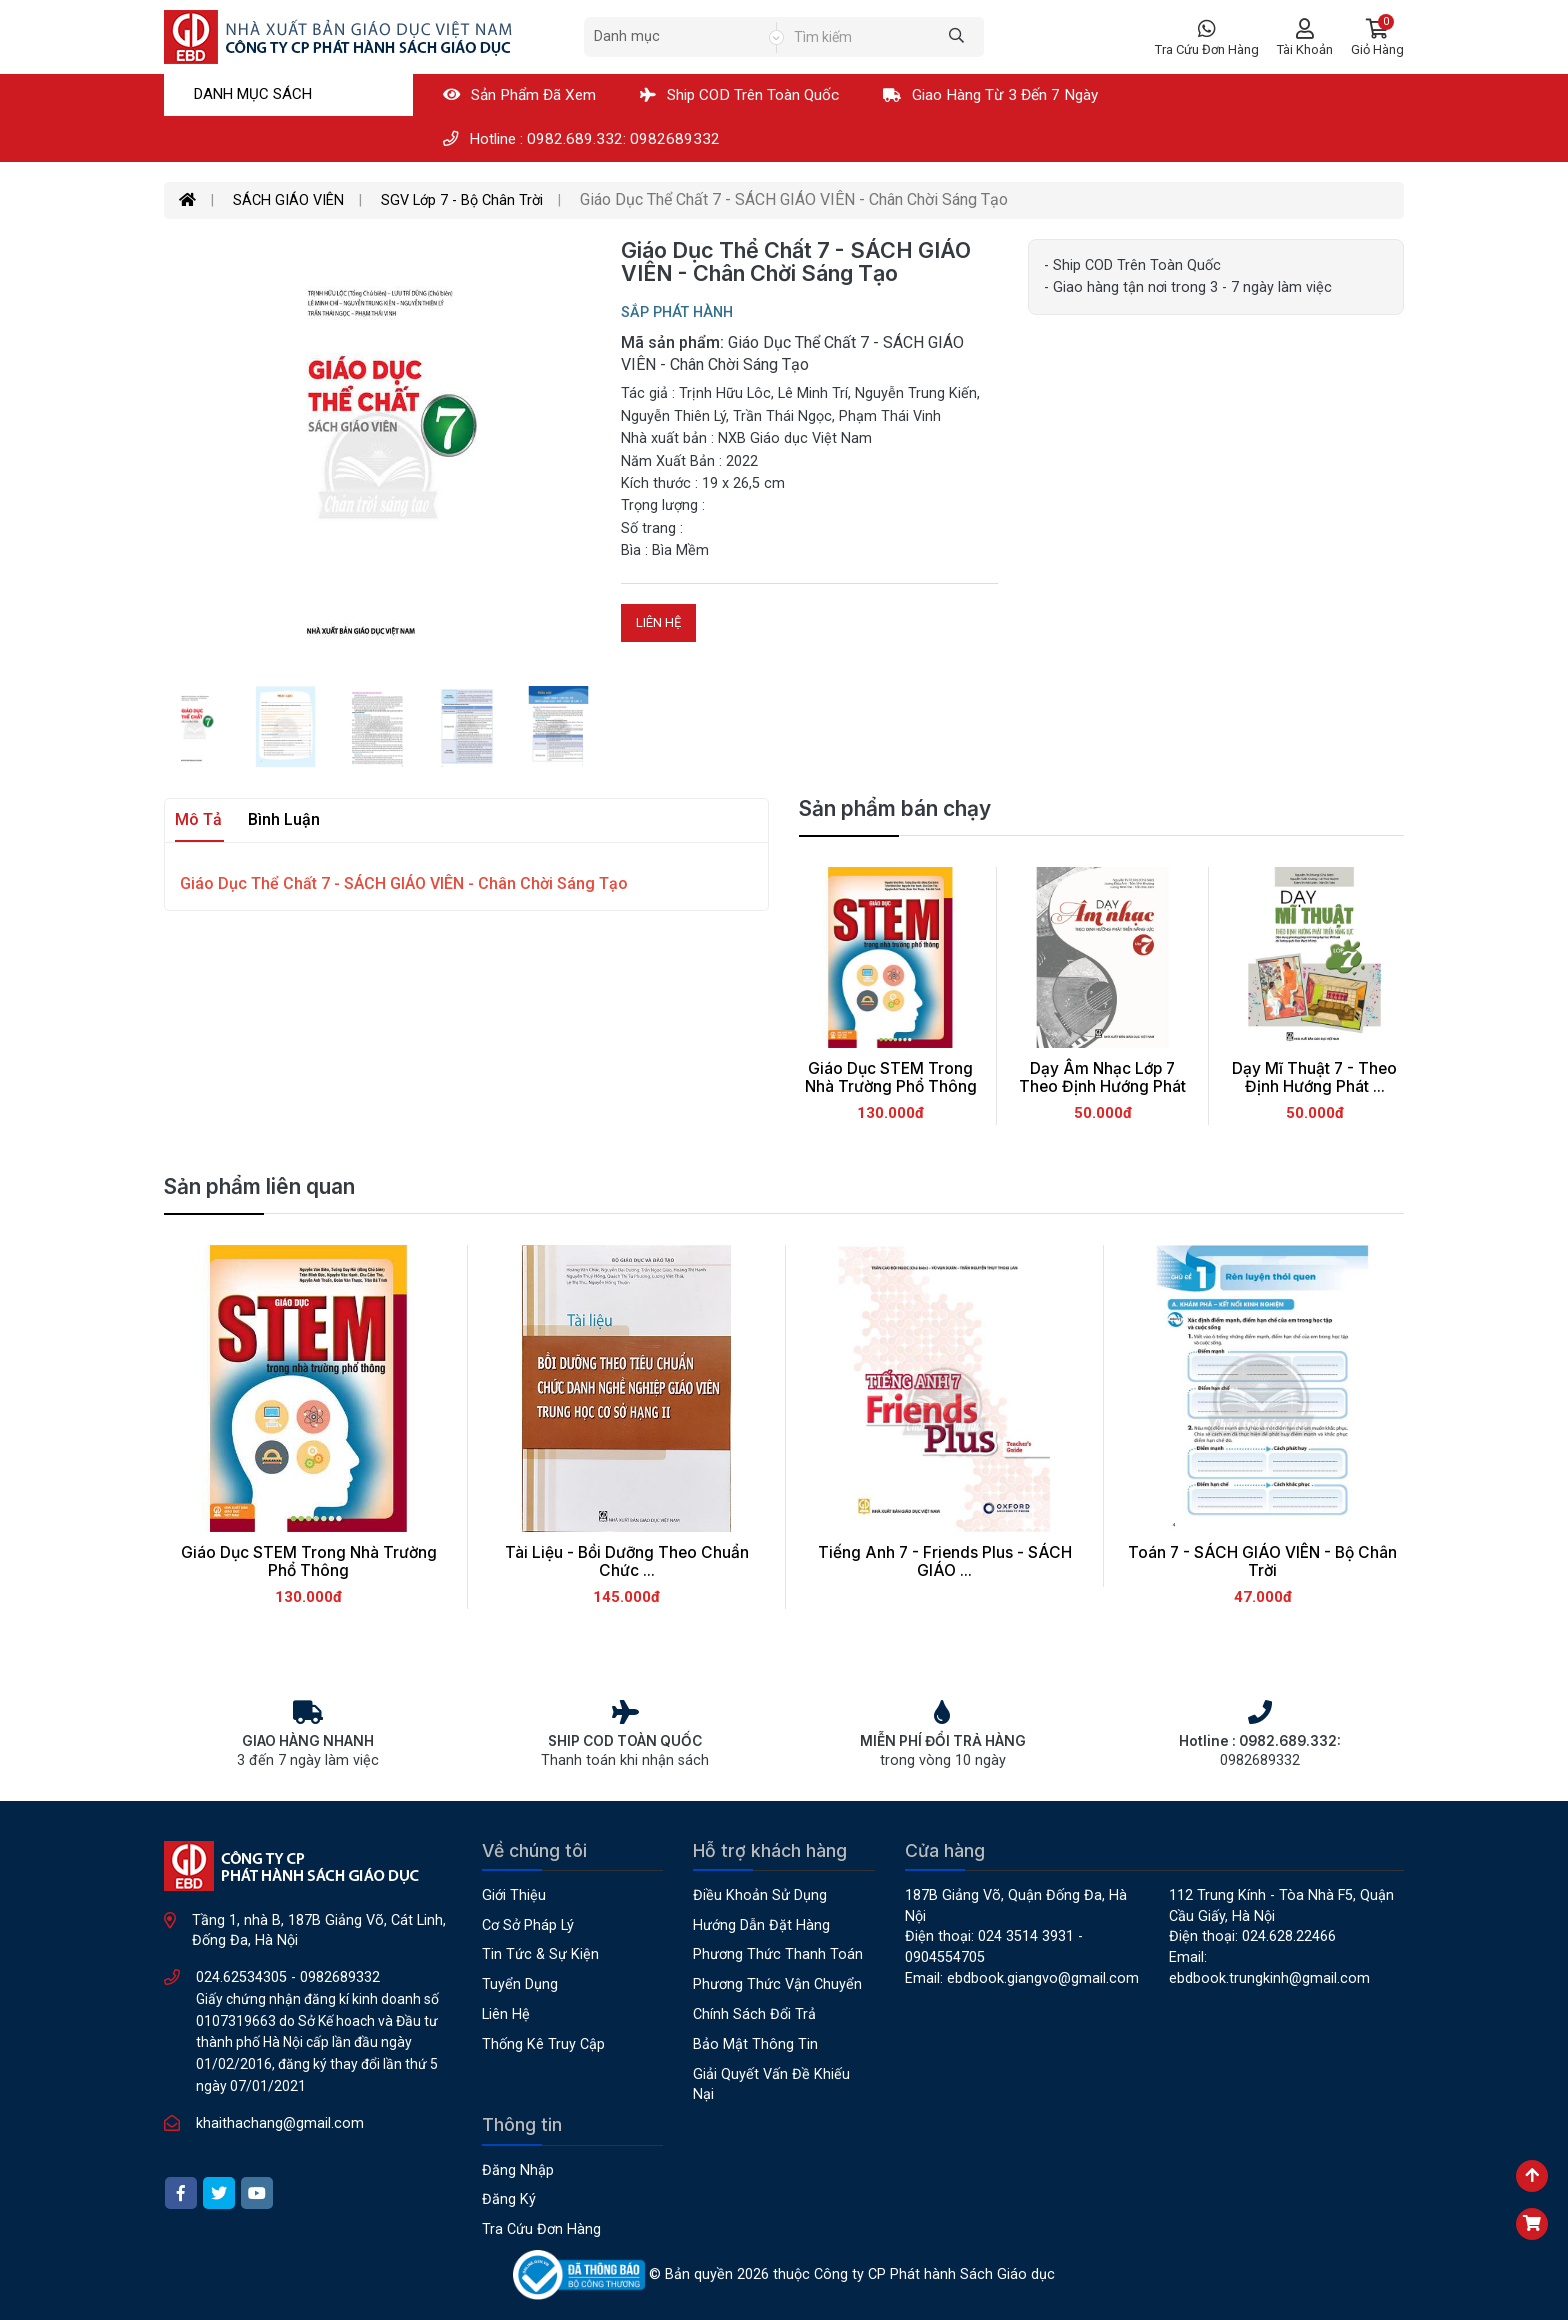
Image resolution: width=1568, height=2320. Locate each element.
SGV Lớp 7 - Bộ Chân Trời (462, 200)
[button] (1377, 37)
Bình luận (284, 819)
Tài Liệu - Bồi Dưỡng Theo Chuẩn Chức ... (627, 1562)
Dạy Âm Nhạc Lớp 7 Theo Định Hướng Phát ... (1102, 1087)
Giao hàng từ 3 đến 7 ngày (990, 95)
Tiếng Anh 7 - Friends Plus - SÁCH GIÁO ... (945, 1562)
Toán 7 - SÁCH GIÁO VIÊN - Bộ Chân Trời (1262, 1562)
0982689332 (340, 1977)
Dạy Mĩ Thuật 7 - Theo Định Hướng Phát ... (1314, 1078)
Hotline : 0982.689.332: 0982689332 (581, 139)
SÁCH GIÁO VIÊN (288, 200)
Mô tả (198, 819)
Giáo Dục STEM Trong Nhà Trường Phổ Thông (891, 1078)
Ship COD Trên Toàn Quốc (739, 95)
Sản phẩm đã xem (519, 95)
